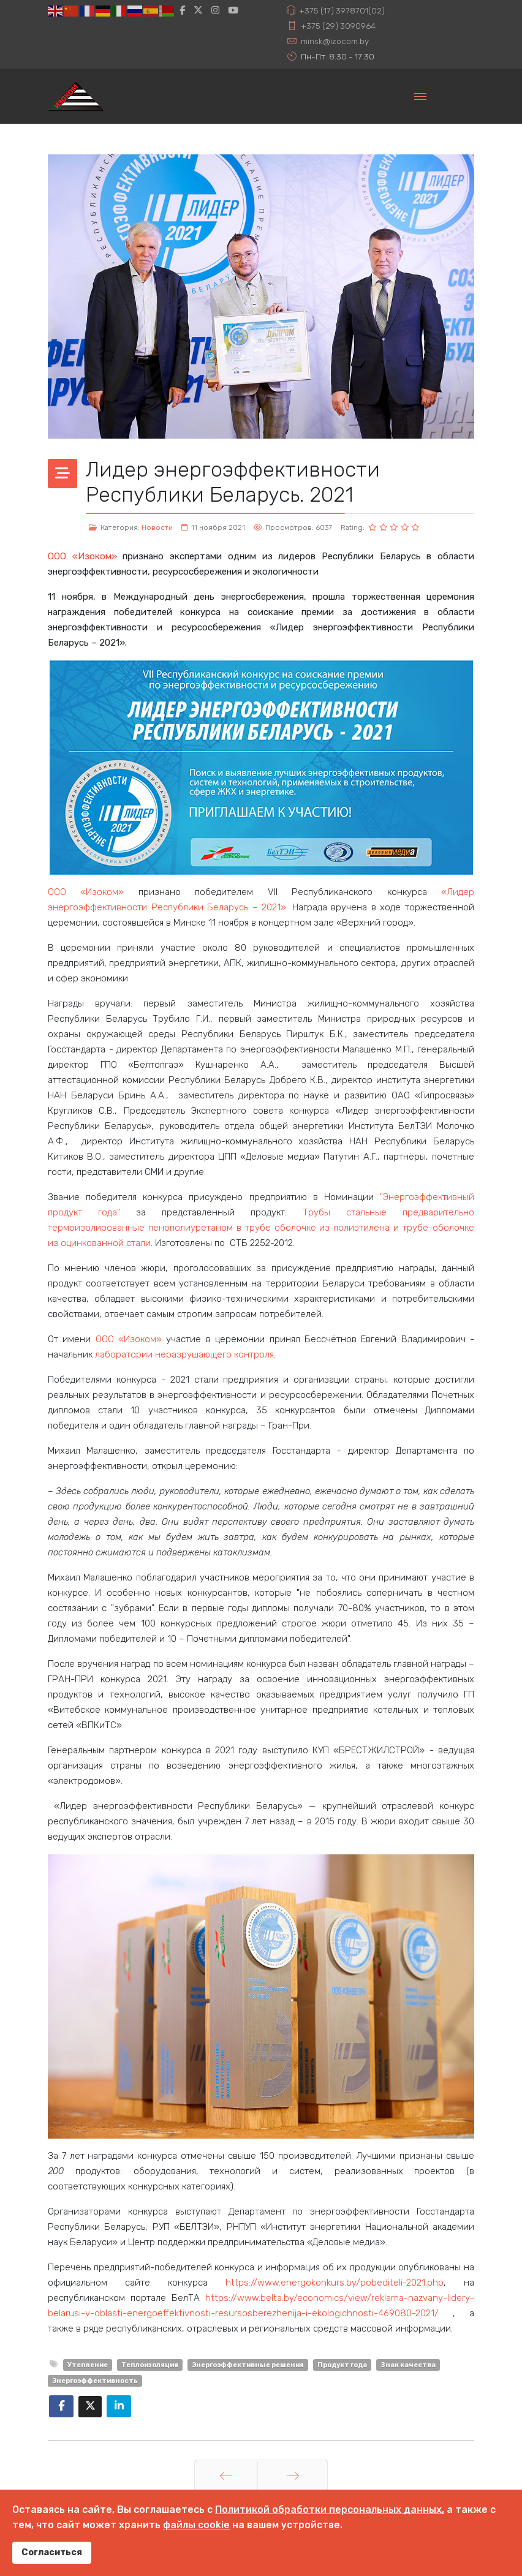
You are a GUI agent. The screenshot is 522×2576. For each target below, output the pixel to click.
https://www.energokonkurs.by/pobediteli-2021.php (334, 2282)
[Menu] (420, 96)
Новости (157, 527)
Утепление (87, 2365)
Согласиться (51, 2552)
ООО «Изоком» (82, 556)
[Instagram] (215, 10)
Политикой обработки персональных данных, (329, 2509)
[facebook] (182, 10)
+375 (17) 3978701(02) (342, 10)
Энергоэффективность (95, 2381)
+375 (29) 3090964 (338, 26)
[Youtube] (233, 10)
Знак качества (408, 2365)
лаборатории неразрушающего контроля (184, 1354)
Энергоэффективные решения (248, 2365)
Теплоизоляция (149, 2365)
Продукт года (342, 2365)
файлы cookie (196, 2525)
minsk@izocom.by (335, 41)
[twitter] (198, 10)
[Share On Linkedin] (119, 2406)
